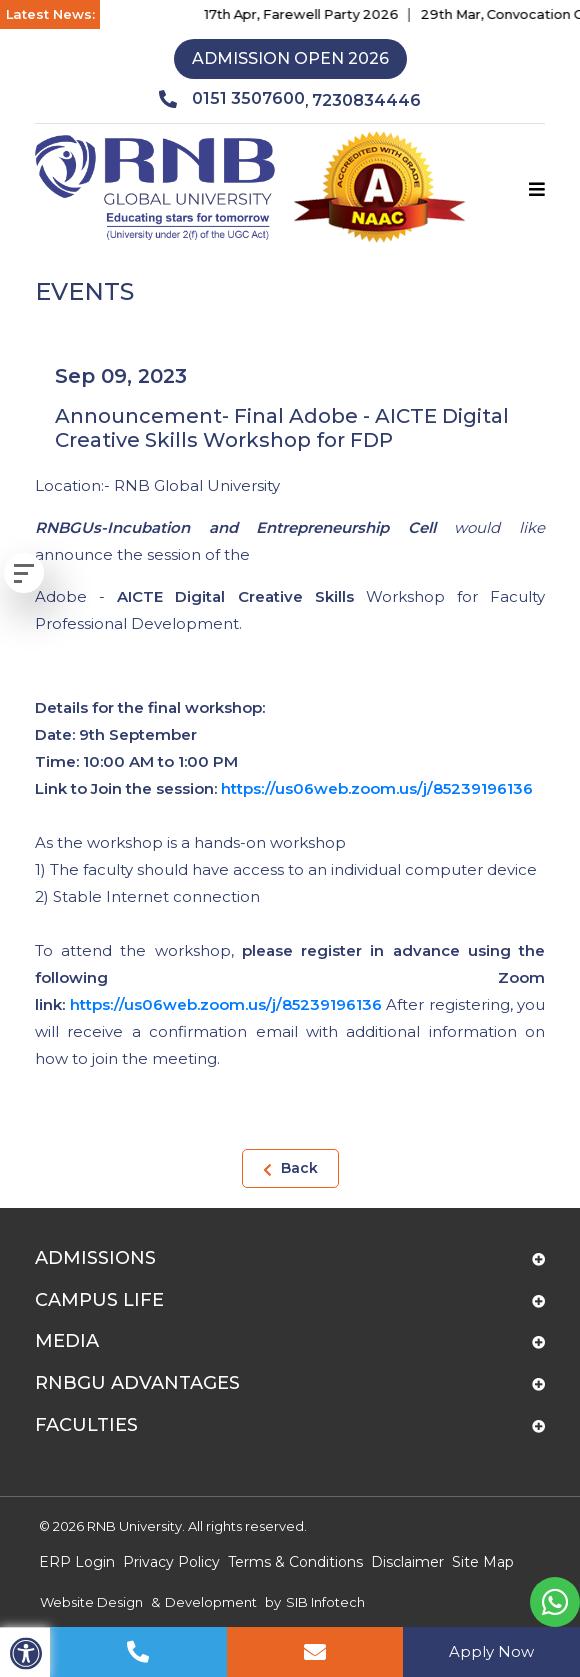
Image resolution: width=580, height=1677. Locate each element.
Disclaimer (407, 1562)
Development (211, 1602)
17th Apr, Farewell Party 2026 (312, 14)
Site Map (483, 1562)
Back (290, 1168)
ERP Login (77, 1562)
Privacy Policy (171, 1562)
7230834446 (366, 100)
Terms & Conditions (295, 1562)
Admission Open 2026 (290, 58)
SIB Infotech (325, 1602)
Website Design (91, 1602)
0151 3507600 (232, 99)
